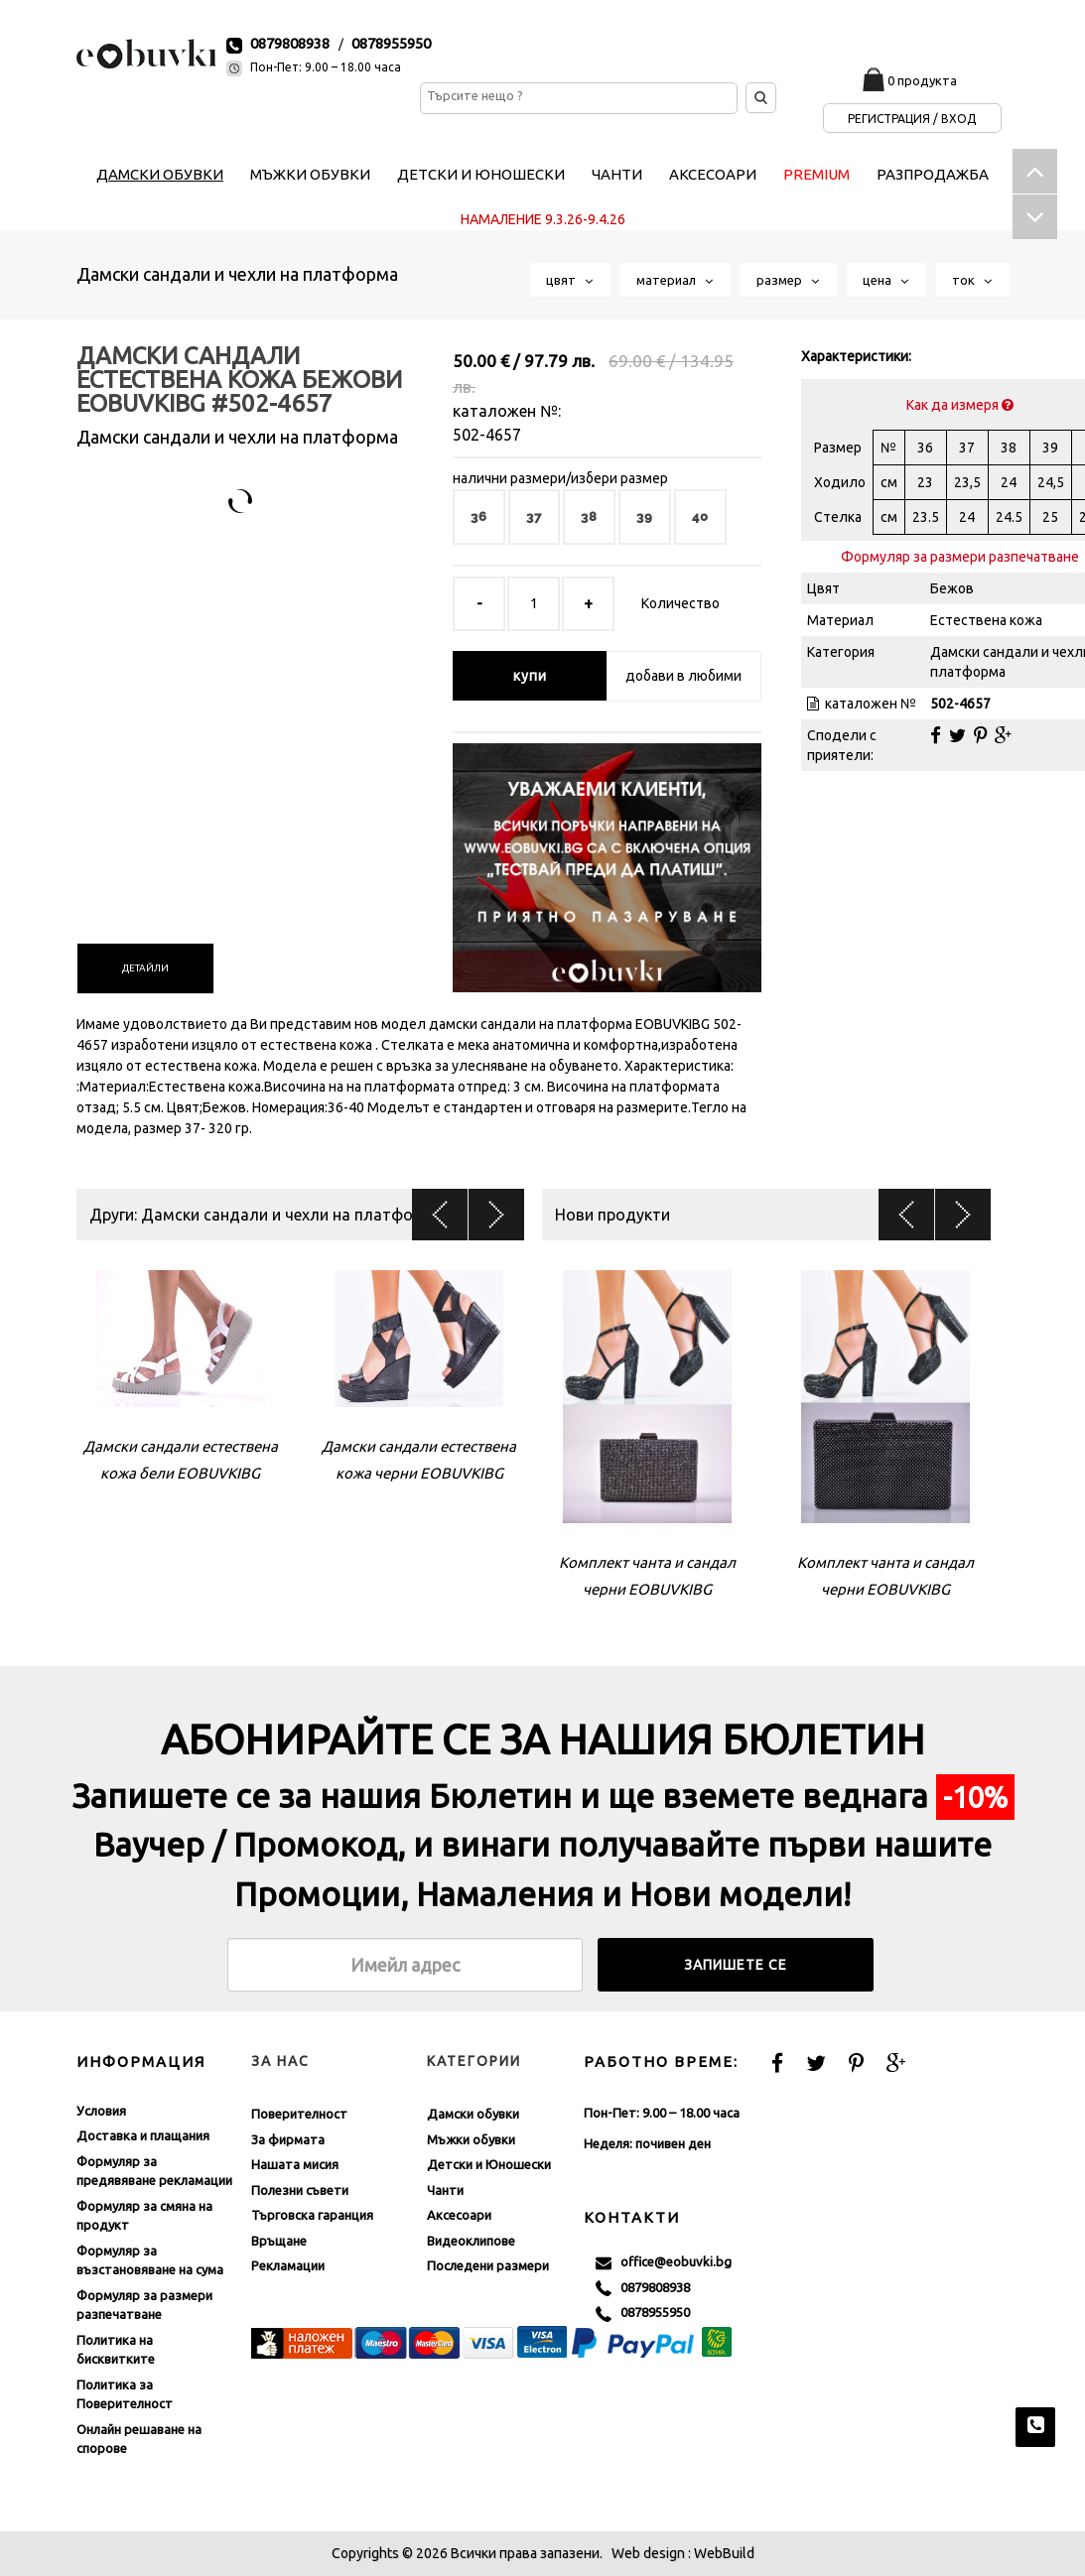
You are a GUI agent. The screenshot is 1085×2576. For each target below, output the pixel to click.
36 (479, 516)
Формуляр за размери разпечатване (960, 557)
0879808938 (290, 43)
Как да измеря (960, 405)
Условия (101, 2111)
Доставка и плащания (142, 2135)
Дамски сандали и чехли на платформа (237, 274)
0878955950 (391, 43)
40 (700, 516)
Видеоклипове (471, 2241)
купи (530, 676)
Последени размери (488, 2265)
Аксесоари (459, 2215)
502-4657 (487, 435)
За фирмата (288, 2139)
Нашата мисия (295, 2164)
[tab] (145, 968)
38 (589, 516)
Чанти (445, 2190)
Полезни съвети (299, 2190)
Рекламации (288, 2265)
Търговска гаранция (312, 2215)
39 (644, 516)
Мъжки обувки (471, 2139)
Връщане (279, 2241)
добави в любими (683, 676)
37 (534, 516)
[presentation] (145, 968)
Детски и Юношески (489, 2164)
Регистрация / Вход (912, 118)
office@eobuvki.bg (664, 2262)
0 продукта (922, 80)
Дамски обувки (473, 2114)
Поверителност (299, 2114)
